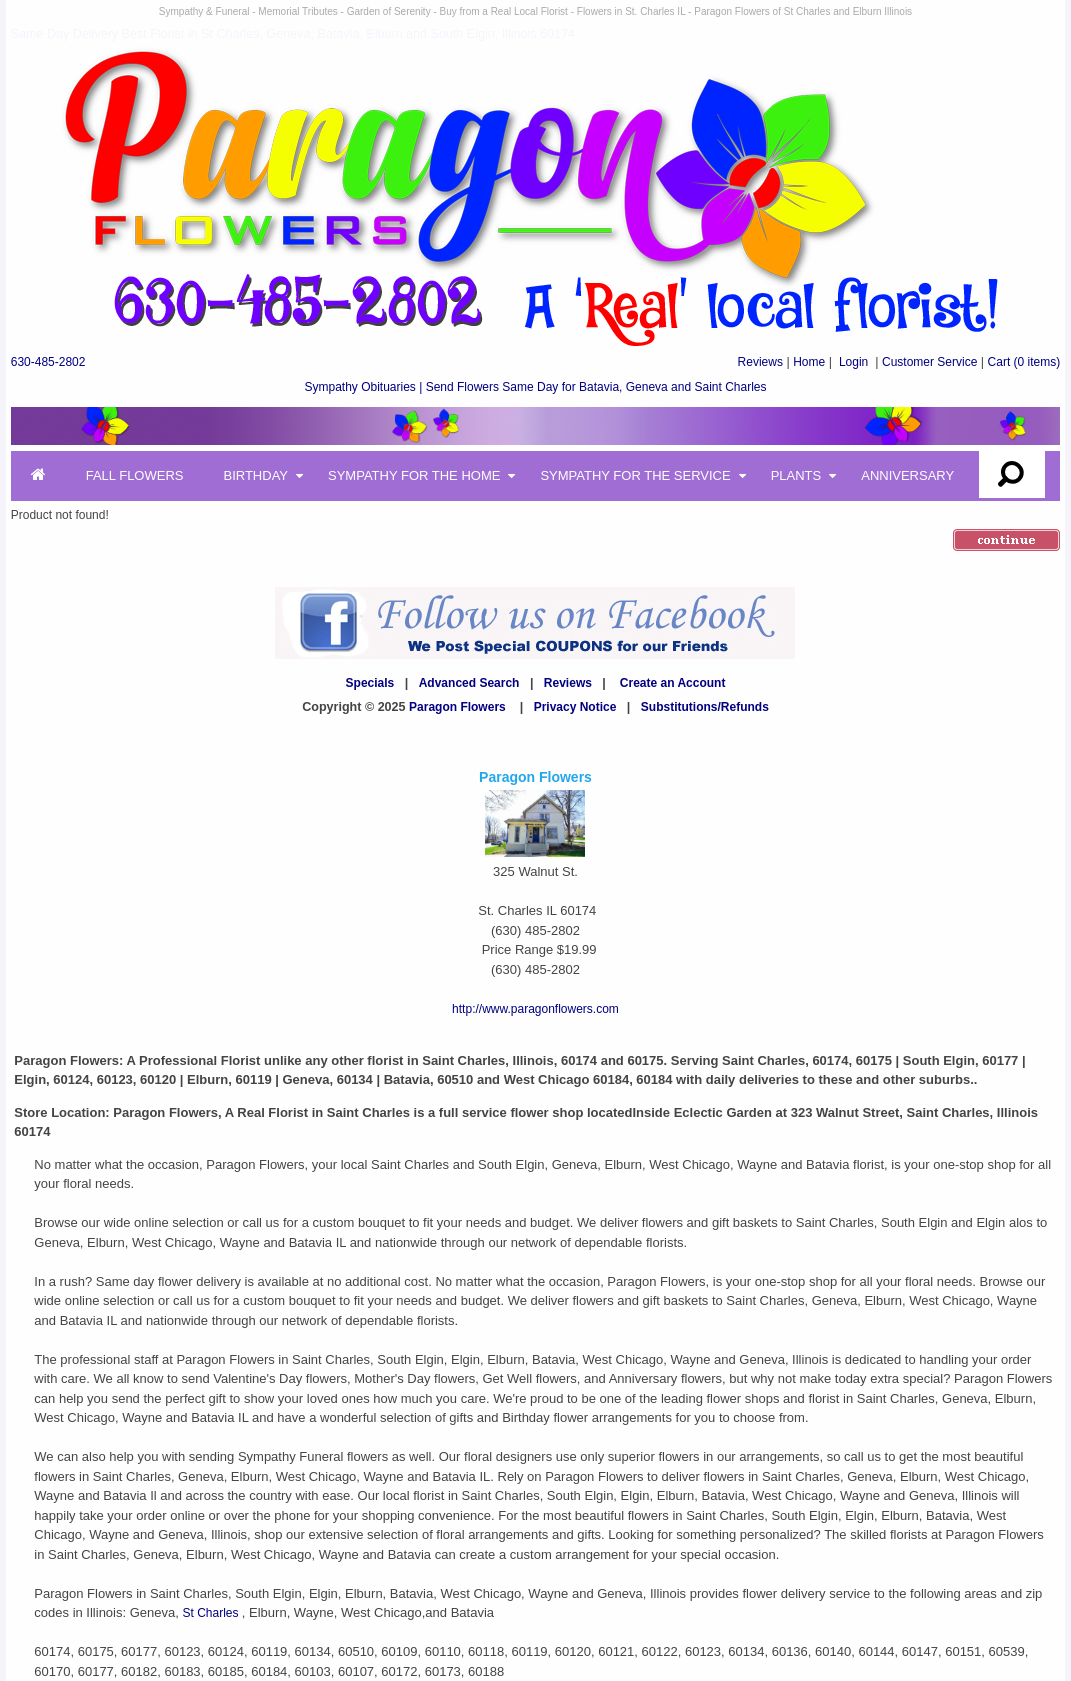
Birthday (255, 475)
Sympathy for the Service (635, 475)
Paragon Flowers (457, 707)
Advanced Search (469, 683)
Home (809, 362)
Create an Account (673, 683)
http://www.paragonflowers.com (535, 1009)
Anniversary (907, 475)
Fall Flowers (135, 475)
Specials (370, 683)
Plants (796, 475)
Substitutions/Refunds (705, 707)
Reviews (760, 362)
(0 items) (1024, 362)
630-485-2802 (48, 362)
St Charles (211, 1613)
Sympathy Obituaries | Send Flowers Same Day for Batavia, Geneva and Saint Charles (535, 387)
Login (853, 362)
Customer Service (929, 362)
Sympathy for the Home (414, 475)
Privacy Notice (575, 707)
